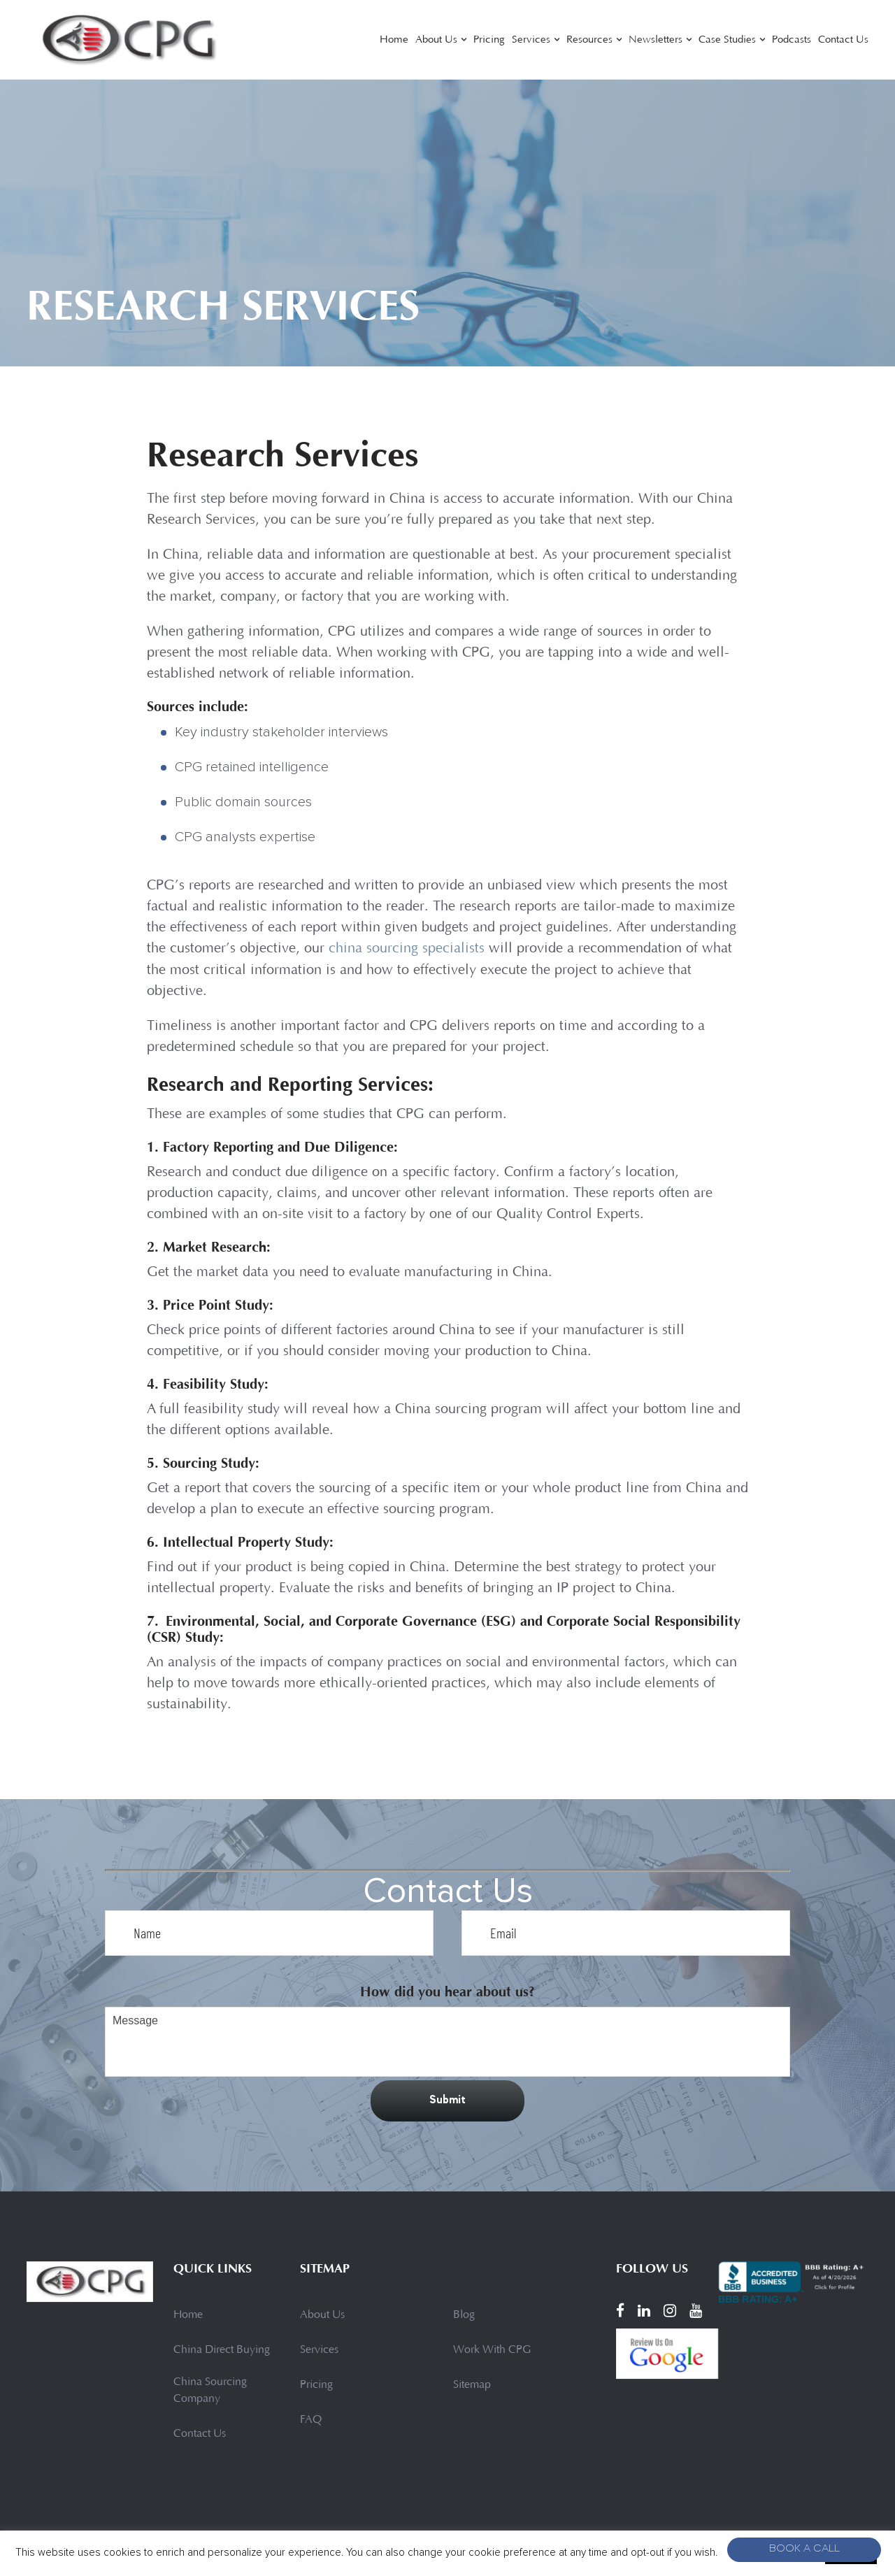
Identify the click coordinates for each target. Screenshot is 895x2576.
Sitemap (472, 2384)
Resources (589, 40)
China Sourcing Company (210, 2390)
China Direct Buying (221, 2349)
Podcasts (791, 40)
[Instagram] (670, 2310)
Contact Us (843, 40)
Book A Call (804, 2550)
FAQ (311, 2419)
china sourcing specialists (407, 949)
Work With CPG (492, 2349)
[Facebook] (620, 2310)
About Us (436, 40)
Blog (464, 2314)
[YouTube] (695, 2310)
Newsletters (655, 40)
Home (394, 40)
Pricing (489, 40)
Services (531, 40)
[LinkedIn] (644, 2310)
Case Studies (727, 40)
